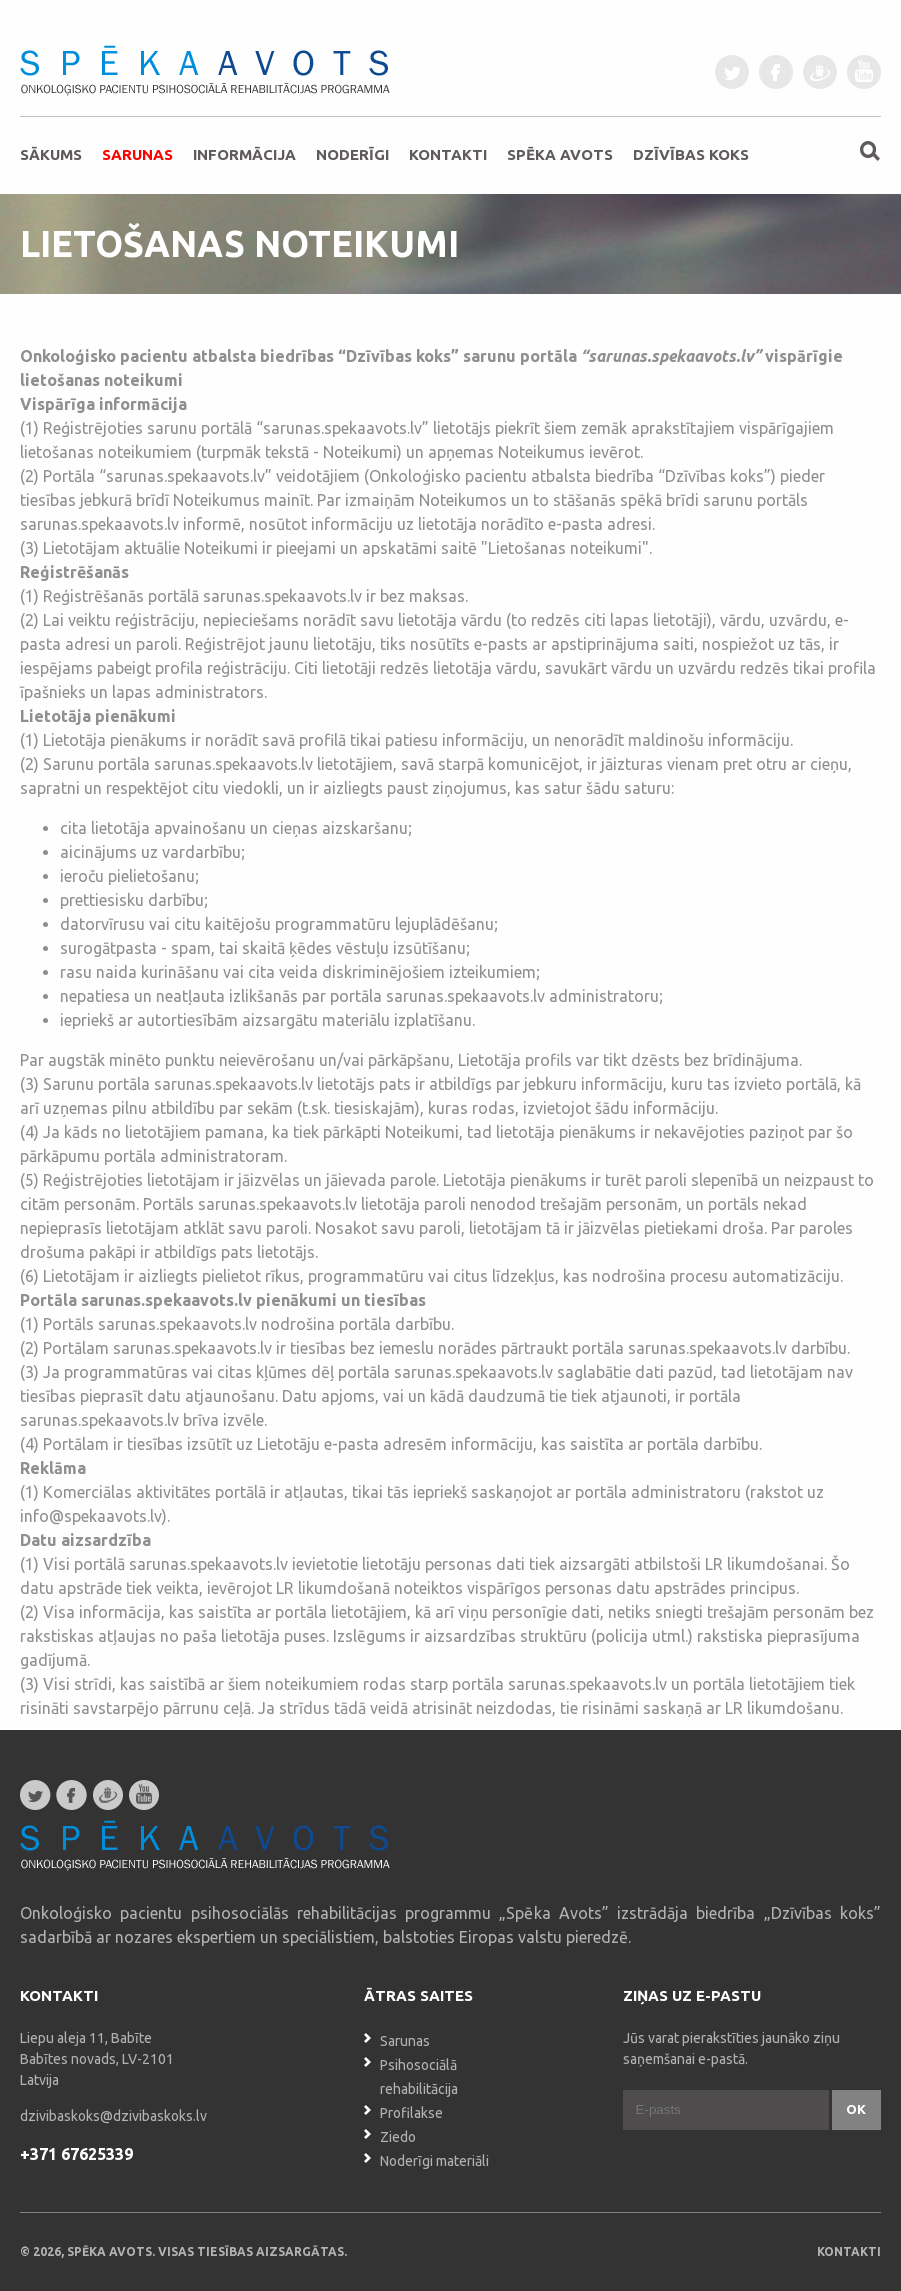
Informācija (244, 154)
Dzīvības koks (691, 154)
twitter (732, 72)
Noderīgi (352, 154)
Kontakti (448, 154)
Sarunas (137, 154)
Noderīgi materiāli (434, 2161)
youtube (864, 72)
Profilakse (411, 2113)
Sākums (51, 154)
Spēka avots (560, 154)
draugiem (820, 72)
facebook (776, 72)
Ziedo (398, 2137)
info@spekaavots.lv (91, 1516)
